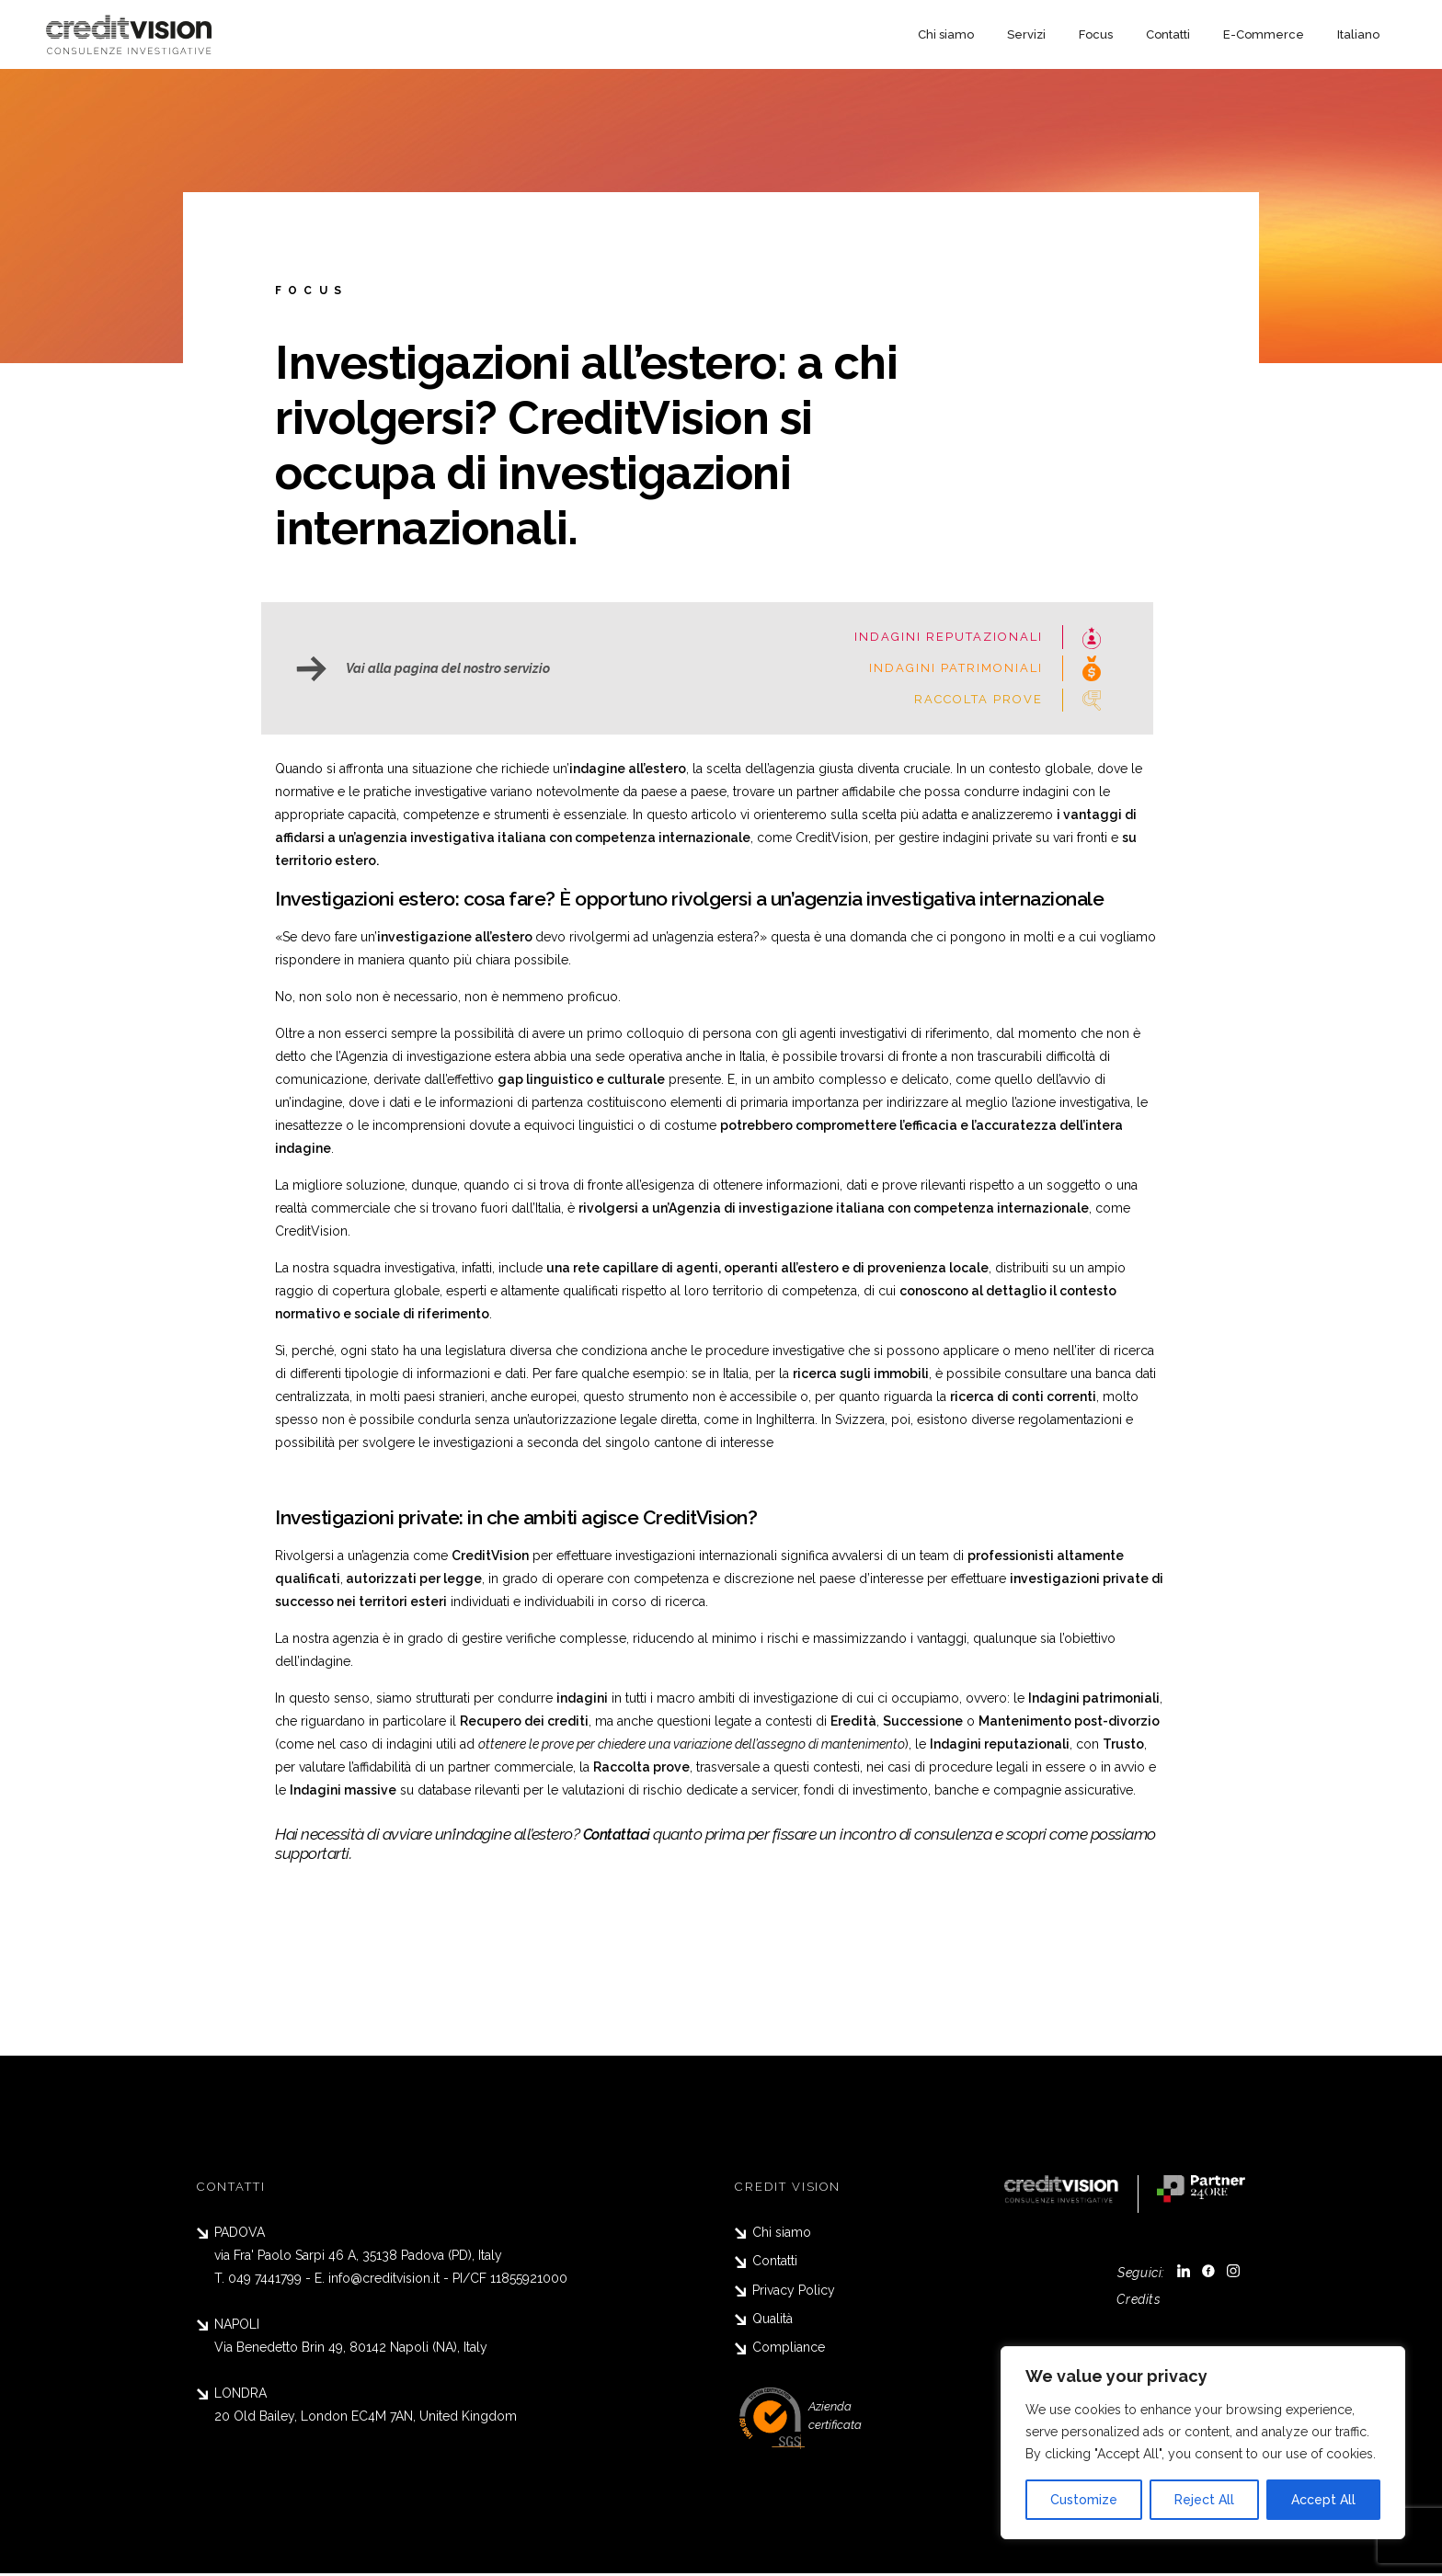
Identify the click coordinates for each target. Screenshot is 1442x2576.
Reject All (1204, 2499)
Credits (1136, 2299)
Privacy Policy (785, 2291)
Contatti (1168, 34)
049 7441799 (265, 2278)
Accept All (1323, 2499)
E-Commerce (1263, 34)
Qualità (764, 2320)
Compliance (780, 2349)
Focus (1096, 34)
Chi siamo (946, 34)
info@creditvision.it (384, 2278)
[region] (1203, 2442)
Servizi (1026, 34)
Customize (1083, 2499)
